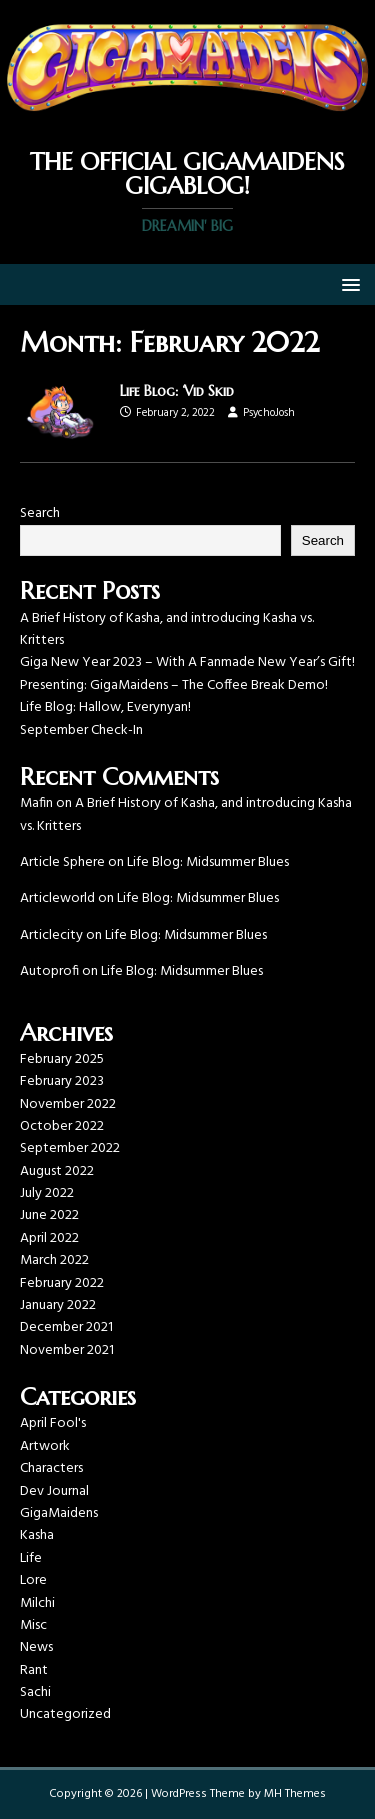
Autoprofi (49, 971)
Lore (33, 1580)
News (36, 1647)
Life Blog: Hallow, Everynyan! (105, 707)
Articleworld (57, 898)
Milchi (37, 1603)
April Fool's (53, 1423)
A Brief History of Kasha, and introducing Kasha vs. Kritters (167, 629)
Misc (33, 1625)
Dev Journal (54, 1491)
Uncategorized (65, 1714)
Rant (34, 1670)
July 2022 (47, 1193)
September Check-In (81, 730)
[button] (347, 283)
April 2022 (49, 1238)
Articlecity (51, 935)
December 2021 (66, 1327)
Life (31, 1558)
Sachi (35, 1692)
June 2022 (49, 1215)
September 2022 (70, 1148)
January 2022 (58, 1305)
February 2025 (62, 1059)
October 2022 (62, 1126)
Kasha (37, 1535)
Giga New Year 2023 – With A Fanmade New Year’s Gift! (187, 662)
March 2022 (54, 1260)
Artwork (45, 1446)
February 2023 (62, 1081)
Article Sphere (62, 862)
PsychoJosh (269, 413)
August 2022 (57, 1171)
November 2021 (67, 1350)
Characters (51, 1468)
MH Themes (295, 1794)
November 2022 (68, 1104)
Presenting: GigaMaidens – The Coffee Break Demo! (174, 685)
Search (40, 513)
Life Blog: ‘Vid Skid (177, 391)
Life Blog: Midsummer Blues (208, 862)
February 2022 (62, 1283)
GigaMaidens (59, 1513)
